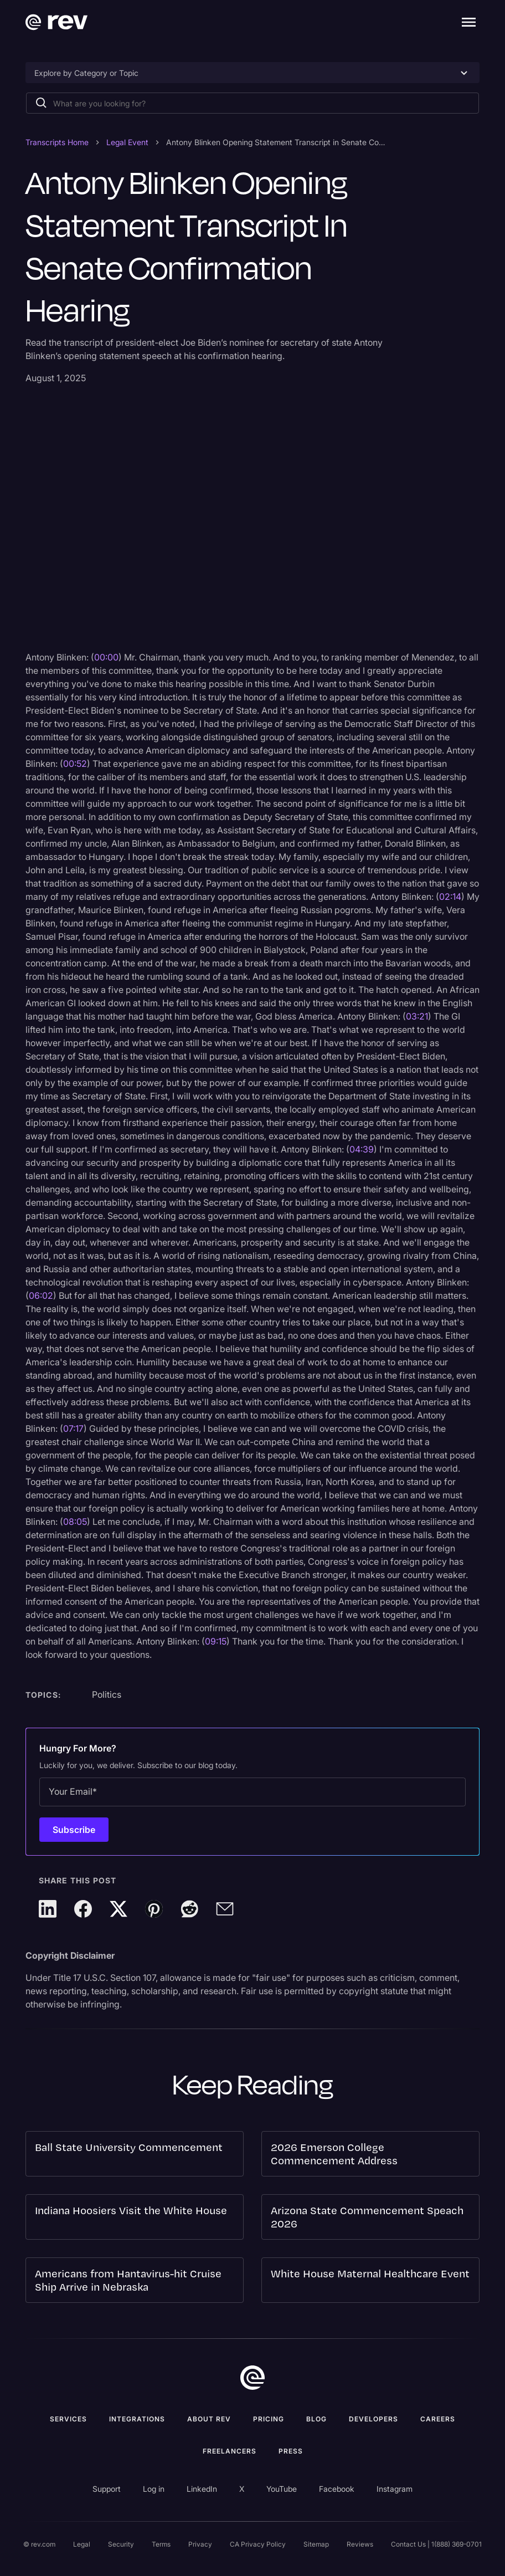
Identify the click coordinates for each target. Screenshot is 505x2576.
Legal (81, 2544)
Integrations (137, 2419)
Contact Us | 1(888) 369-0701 (436, 2544)
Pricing (268, 2419)
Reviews (360, 2544)
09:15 (215, 1641)
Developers (373, 2419)
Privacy (200, 2544)
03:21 (417, 1016)
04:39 (361, 1149)
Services (68, 2419)
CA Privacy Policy (258, 2544)
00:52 (75, 763)
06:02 (41, 1295)
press (291, 2451)
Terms (161, 2544)
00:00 (106, 657)
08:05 (75, 1521)
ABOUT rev (209, 2419)
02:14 (450, 896)
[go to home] (252, 2377)
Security (121, 2544)
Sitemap (316, 2544)
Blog (316, 2419)
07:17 (73, 1428)
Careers (437, 2419)
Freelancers (229, 2451)
